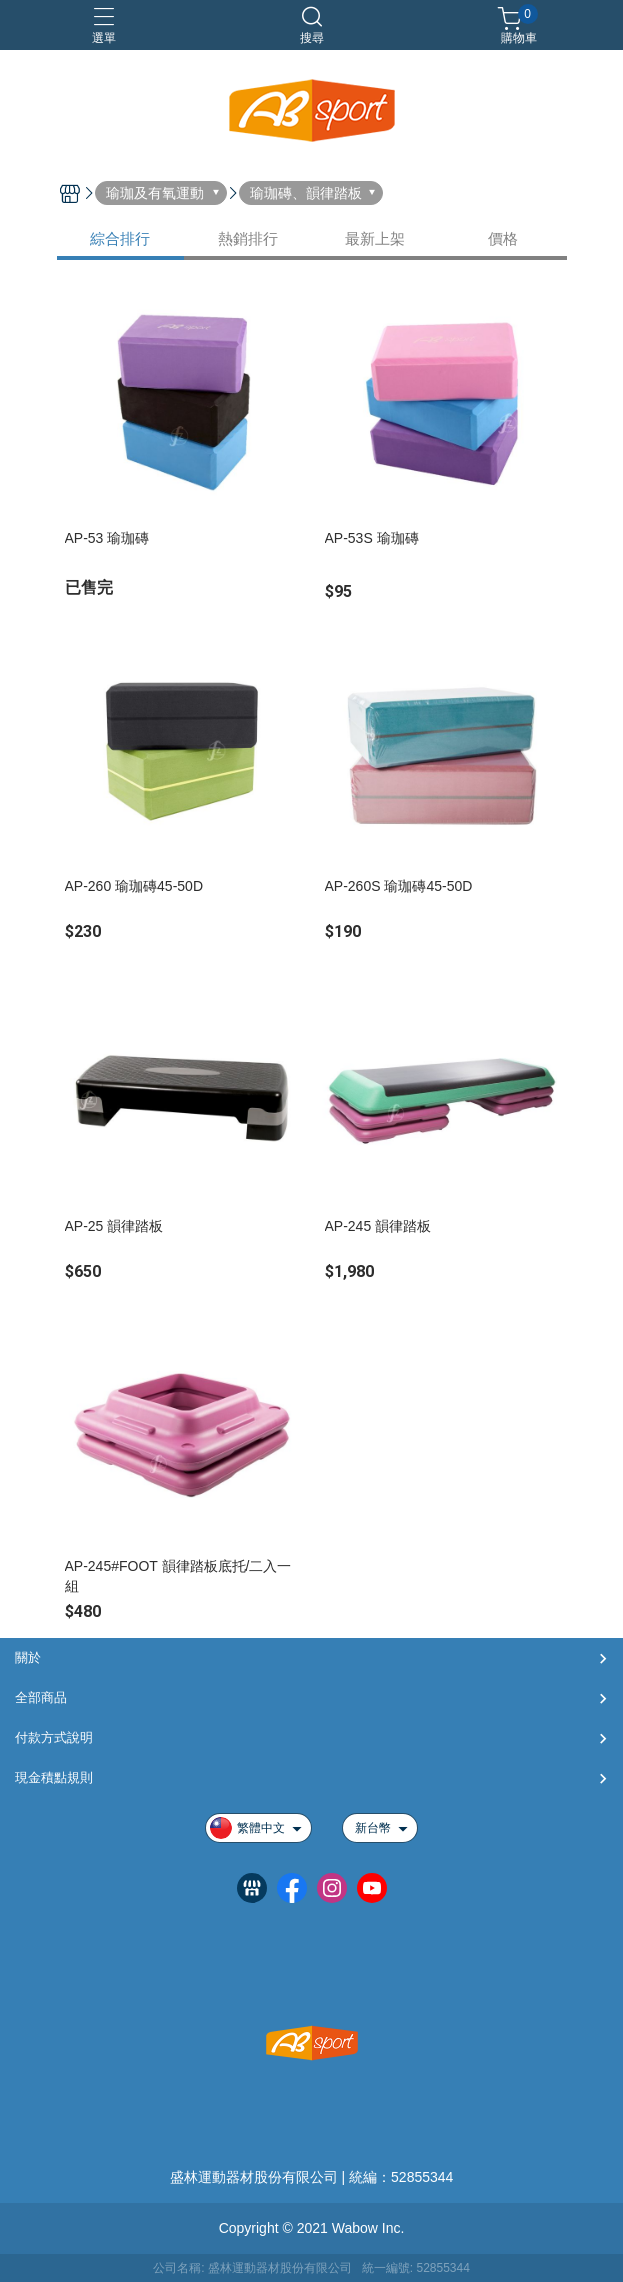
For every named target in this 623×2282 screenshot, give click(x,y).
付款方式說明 (54, 1737)
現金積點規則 (54, 1777)
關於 (28, 1657)
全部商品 (41, 1697)
